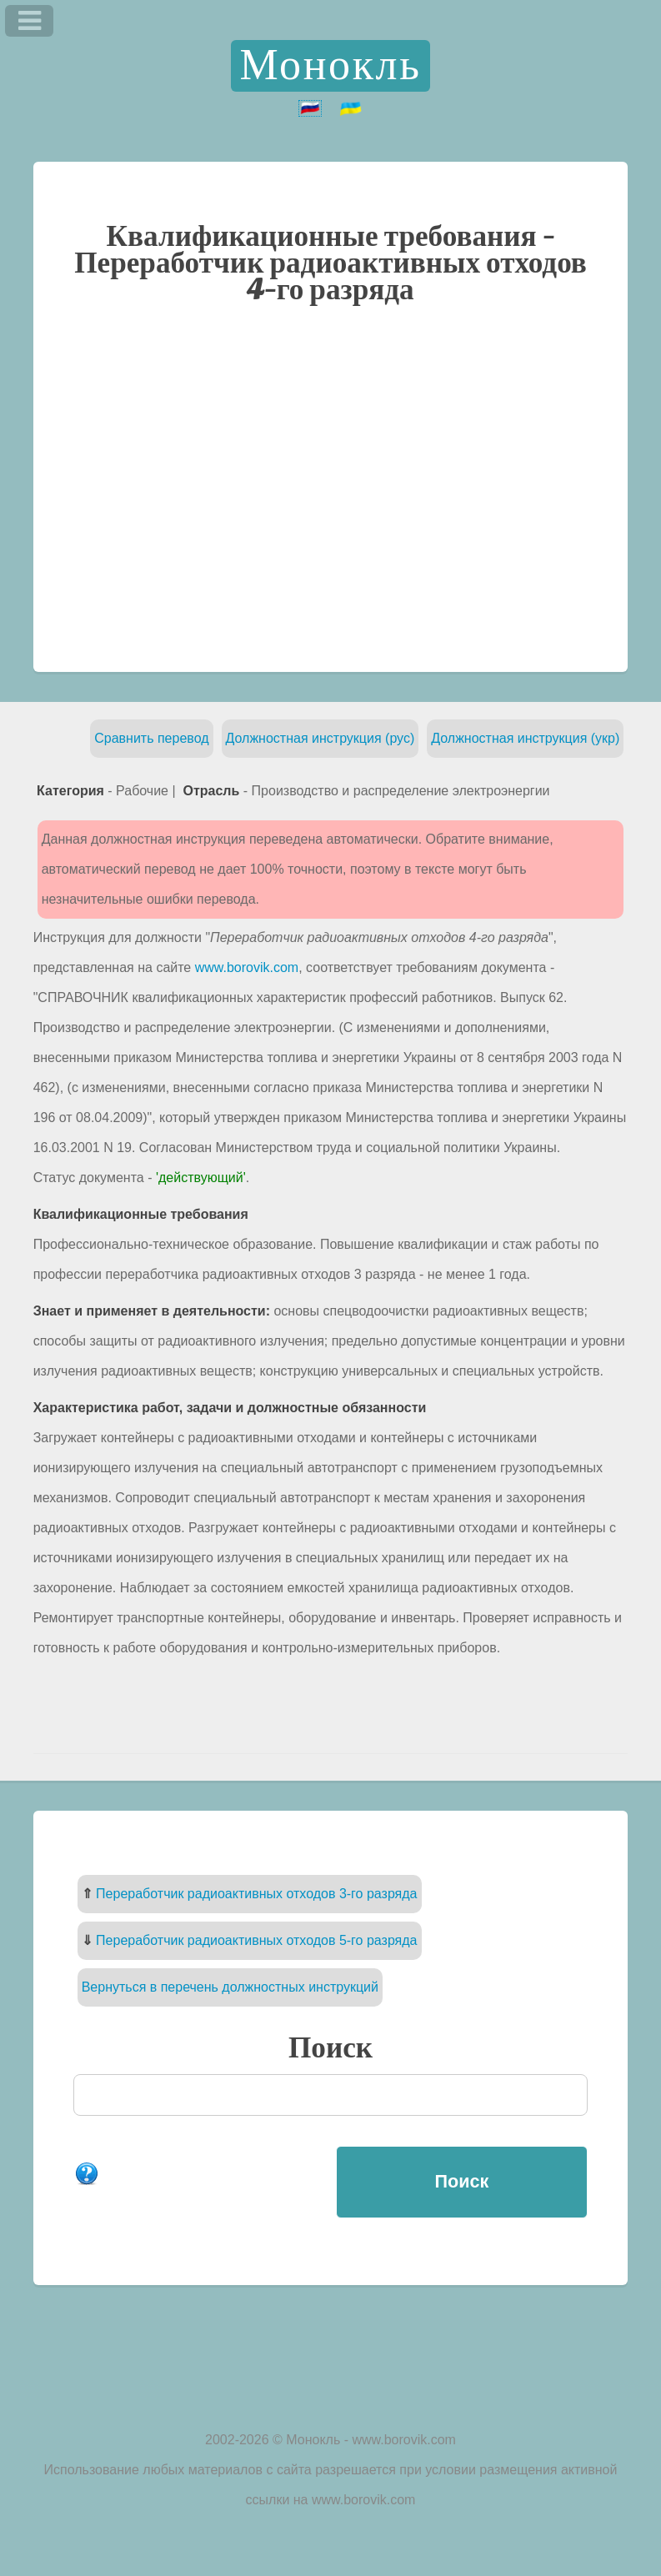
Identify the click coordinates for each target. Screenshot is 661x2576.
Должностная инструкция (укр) (525, 738)
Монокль (331, 66)
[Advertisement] (330, 487)
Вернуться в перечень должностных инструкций (230, 1987)
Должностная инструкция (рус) (320, 738)
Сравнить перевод (151, 738)
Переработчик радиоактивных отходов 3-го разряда (256, 1894)
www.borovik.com (246, 967)
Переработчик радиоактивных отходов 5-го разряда (256, 1940)
